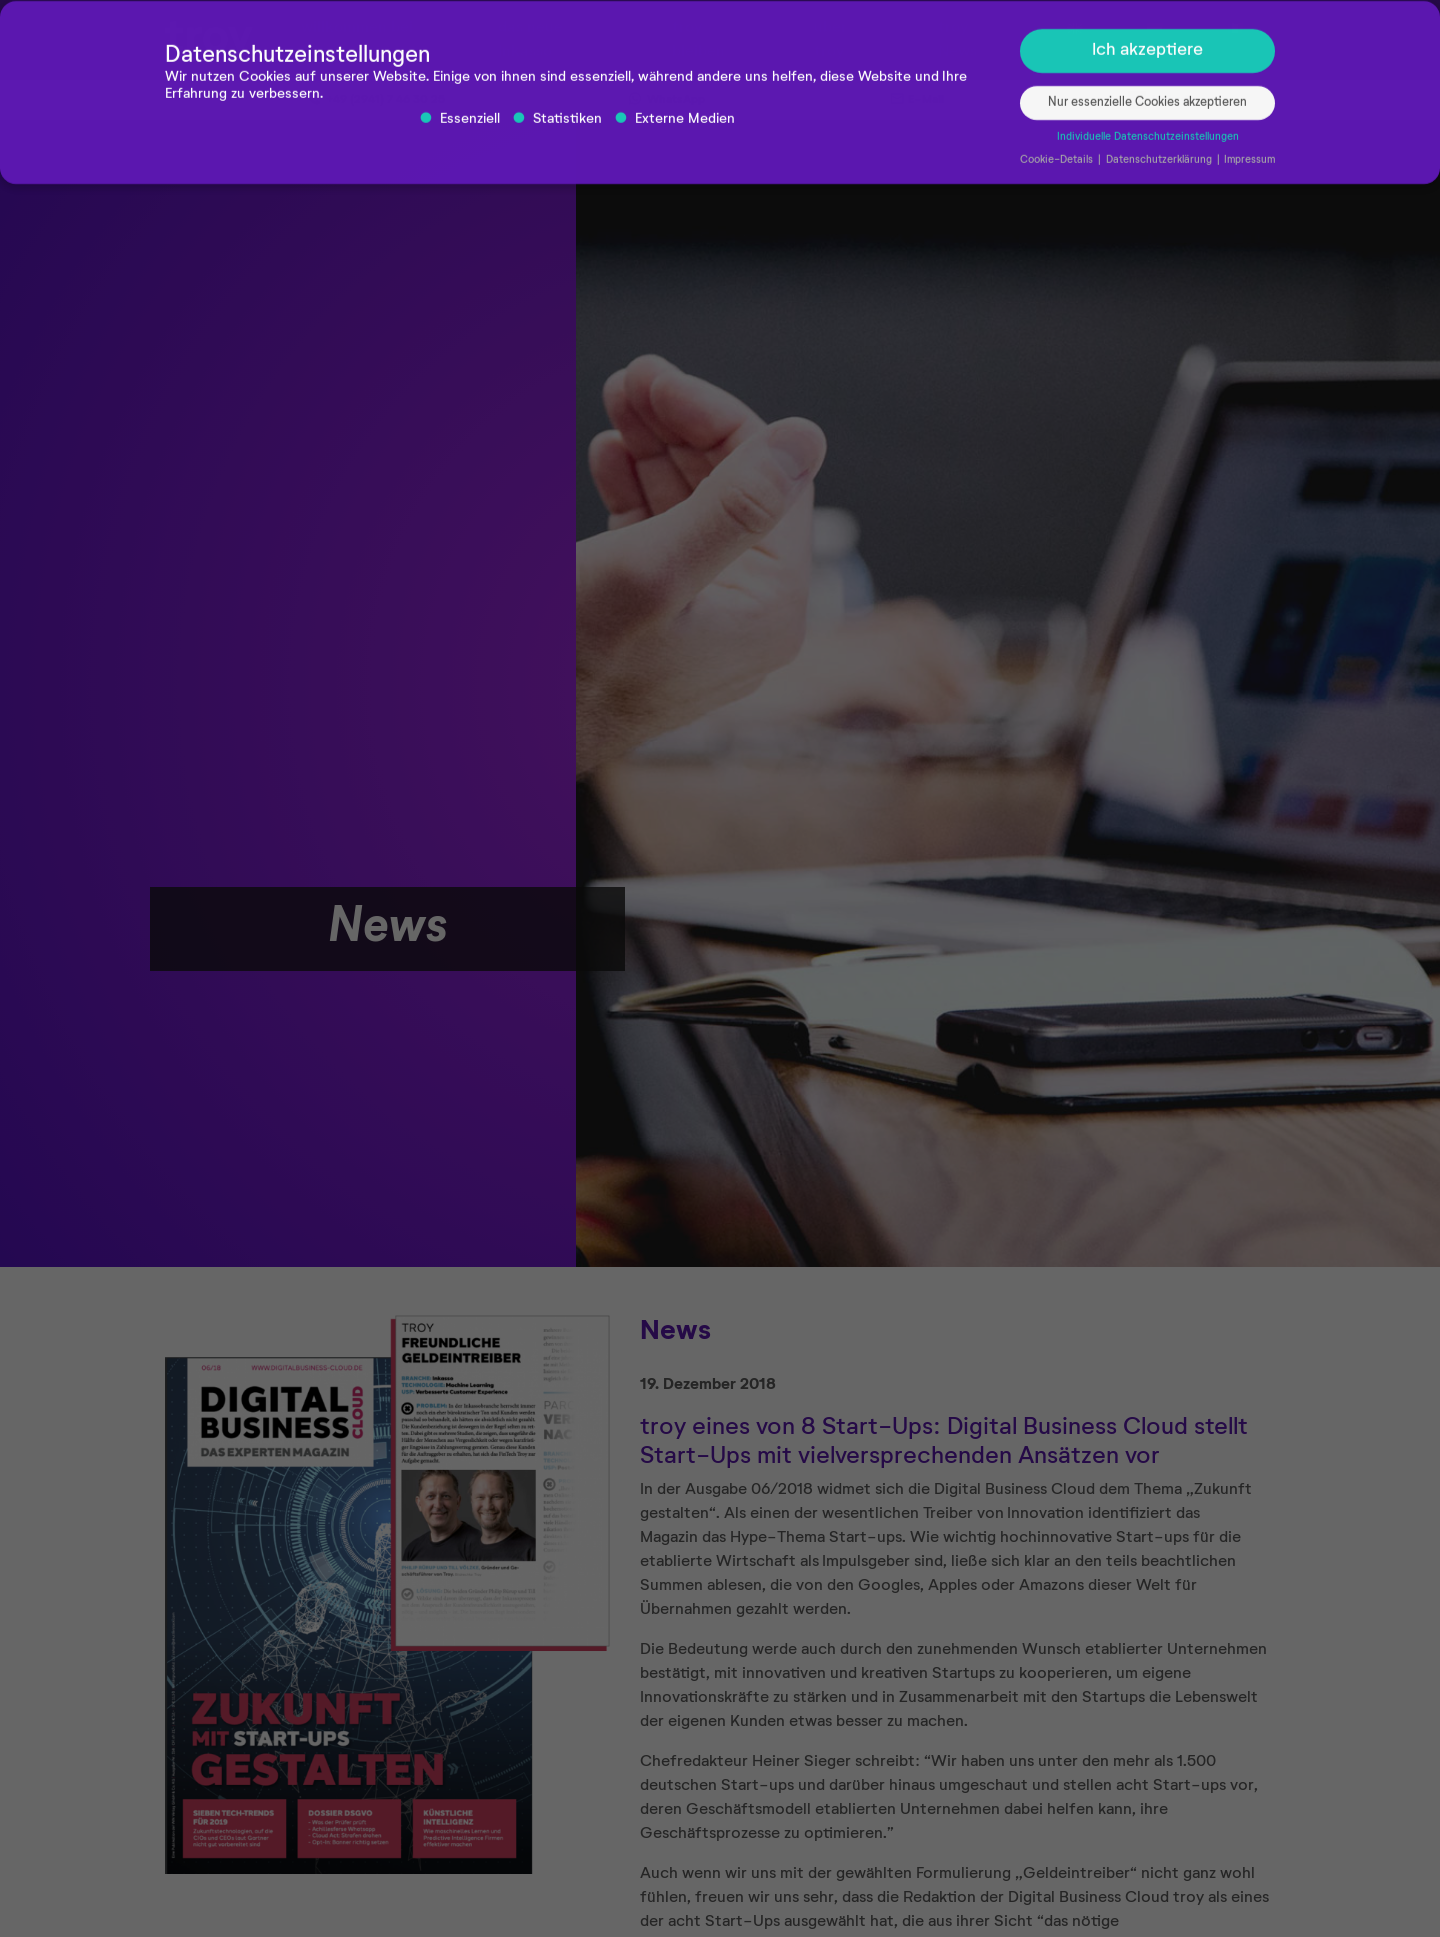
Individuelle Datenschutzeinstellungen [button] (1148, 145)
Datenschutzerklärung (1160, 167)
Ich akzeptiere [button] (1147, 58)
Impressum (1249, 167)
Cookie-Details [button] (1058, 167)
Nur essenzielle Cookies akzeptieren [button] (1147, 110)
